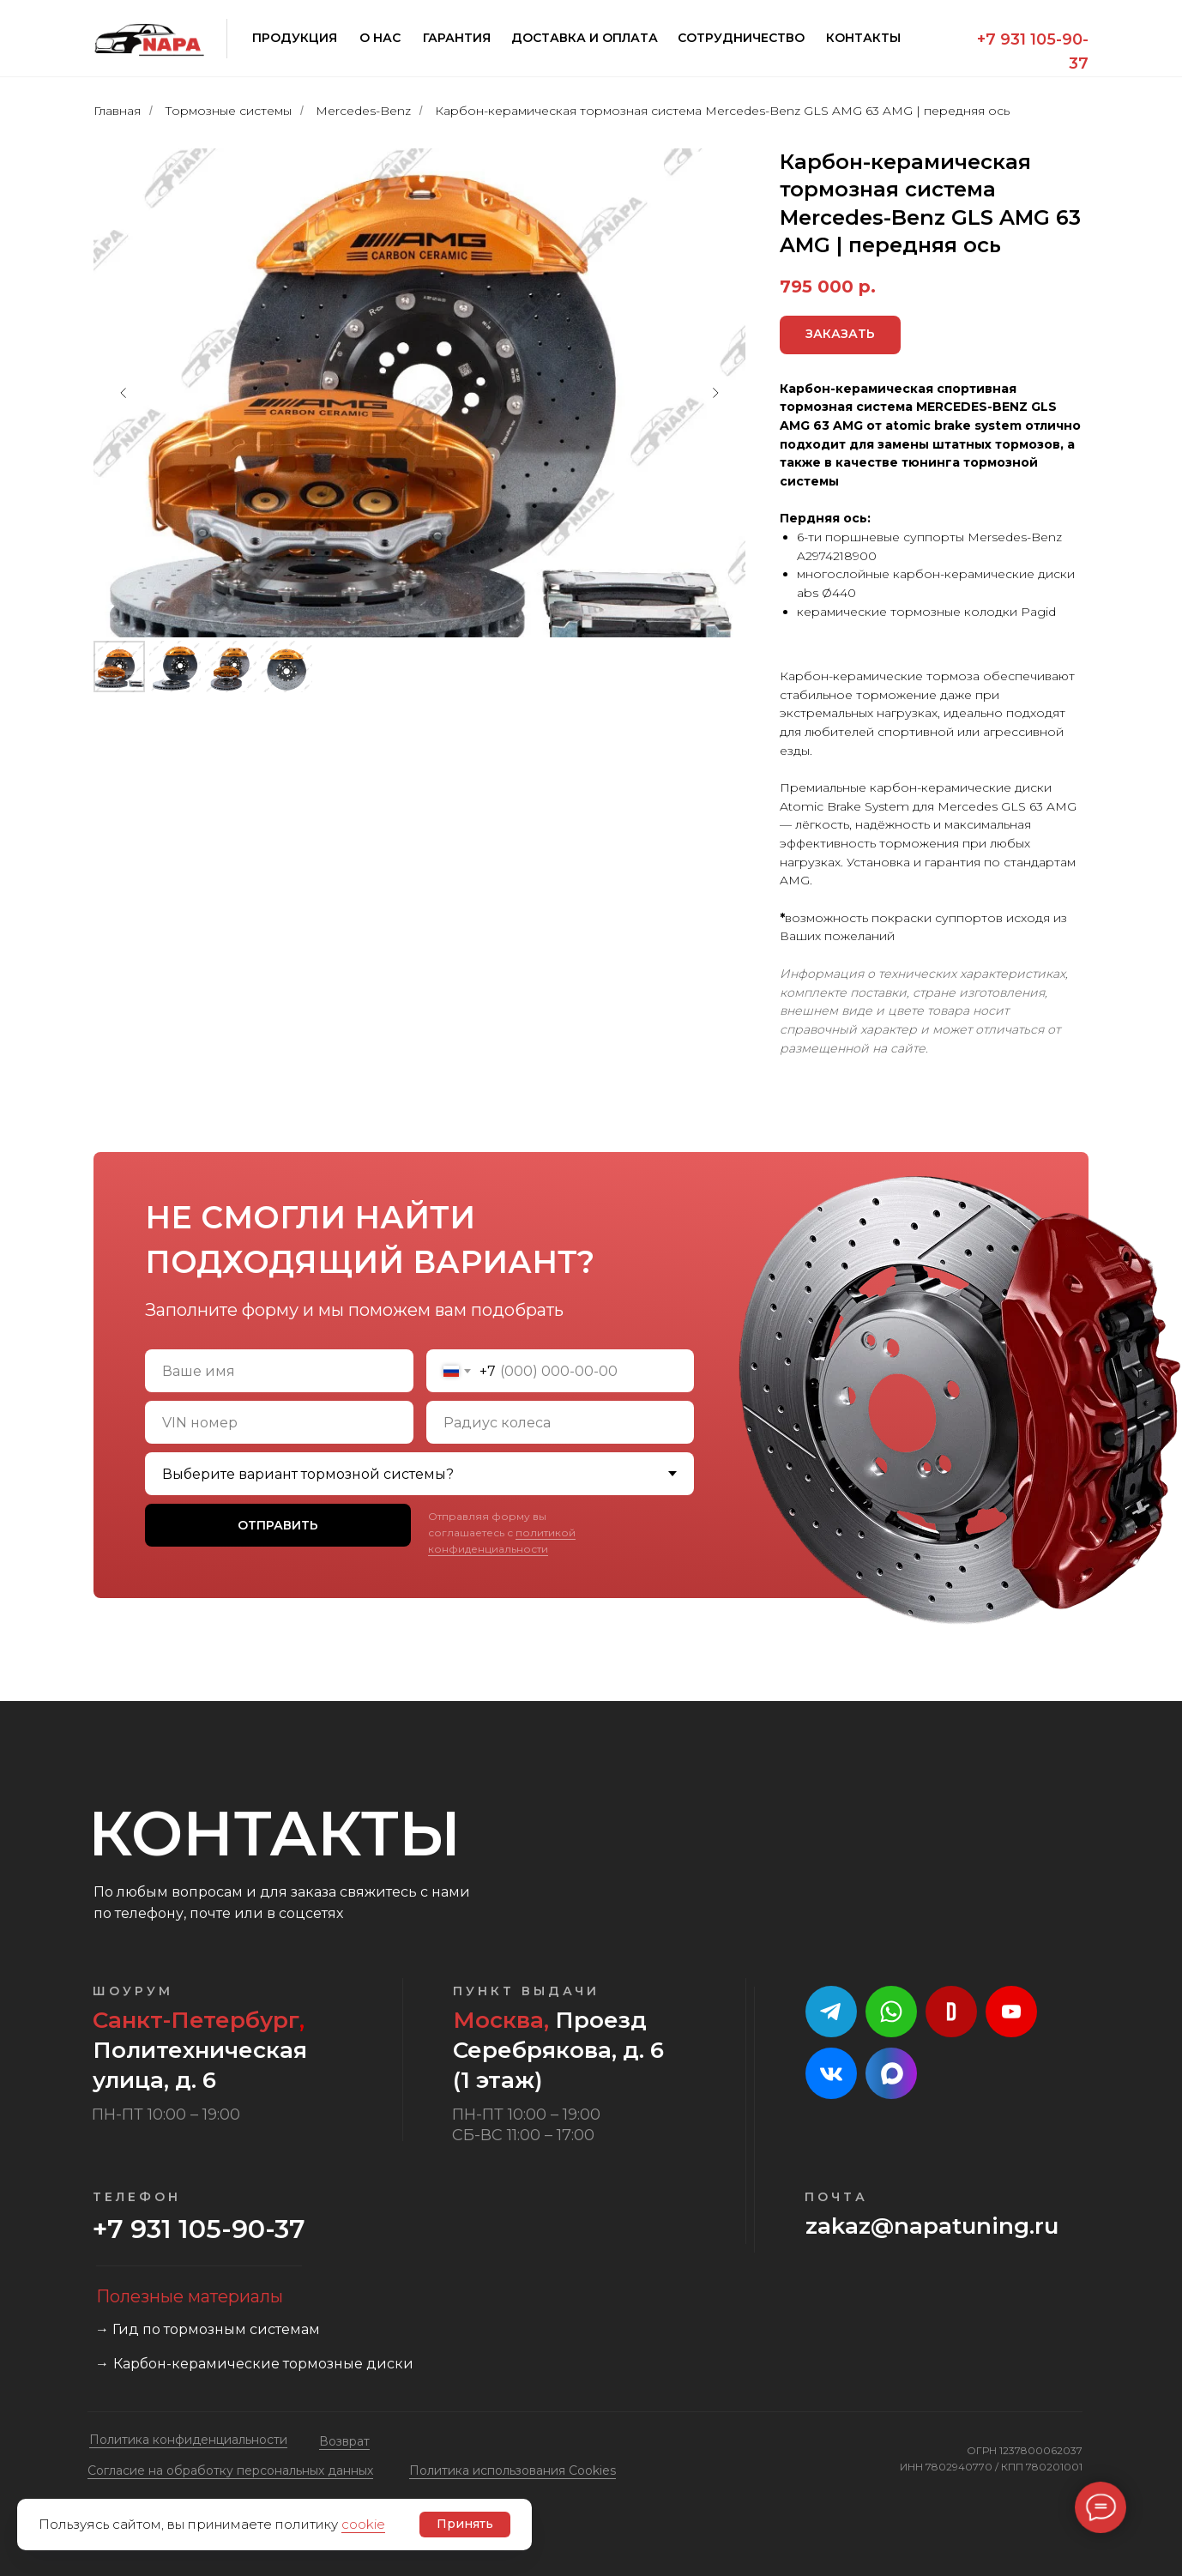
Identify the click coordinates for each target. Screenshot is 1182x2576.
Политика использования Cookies (512, 2470)
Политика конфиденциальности (188, 2439)
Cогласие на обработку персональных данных (230, 2470)
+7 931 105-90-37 (199, 2229)
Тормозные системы (228, 110)
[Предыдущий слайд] (123, 393)
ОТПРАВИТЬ (278, 1525)
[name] (279, 1370)
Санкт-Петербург (196, 2020)
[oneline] (279, 1422)
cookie (363, 2524)
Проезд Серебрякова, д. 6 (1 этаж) (558, 2050)
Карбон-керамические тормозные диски (263, 2364)
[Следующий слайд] (715, 393)
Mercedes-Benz (363, 110)
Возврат (344, 2441)
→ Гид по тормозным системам (207, 2329)
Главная (117, 110)
